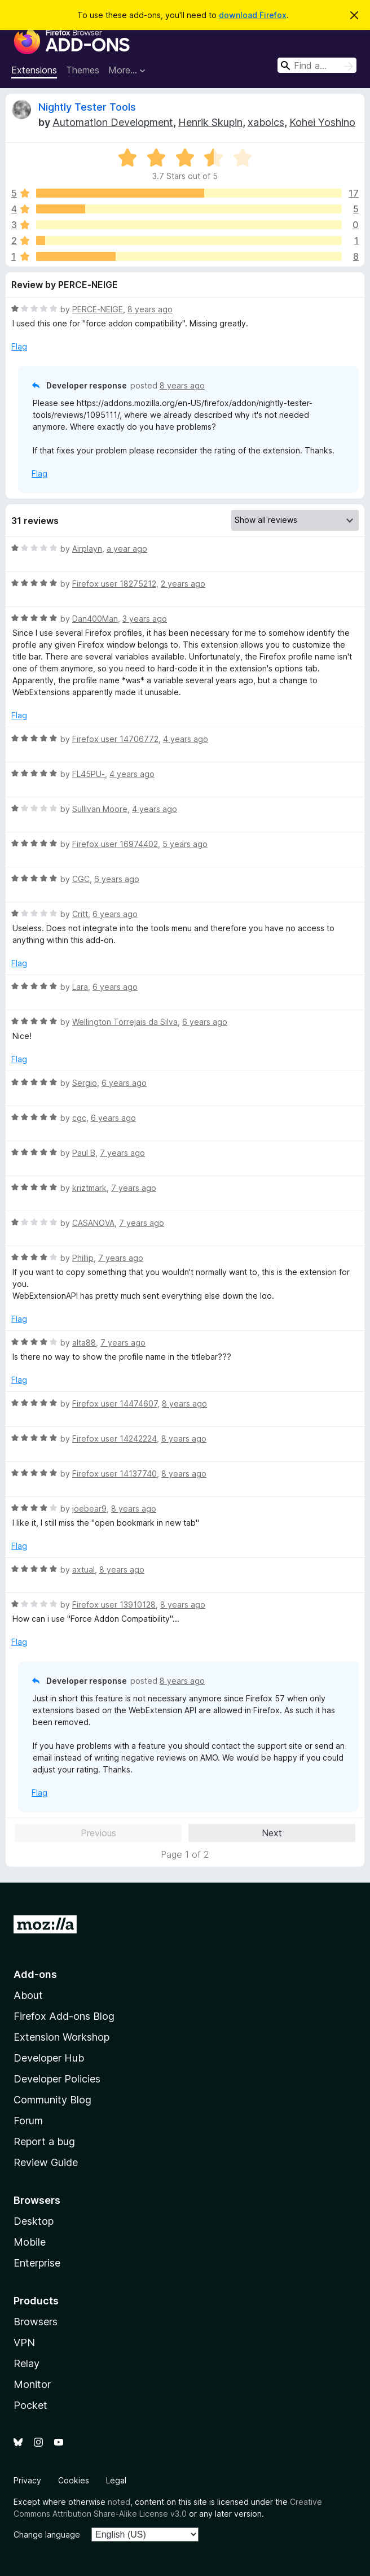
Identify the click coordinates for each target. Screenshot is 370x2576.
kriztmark (89, 1188)
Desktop (34, 2221)
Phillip (83, 1258)
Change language (47, 2534)
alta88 (84, 1342)
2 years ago (183, 583)
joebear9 (89, 1508)
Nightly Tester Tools (87, 107)
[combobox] (317, 65)
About (28, 1995)
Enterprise (37, 2263)
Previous (98, 1833)
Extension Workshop (61, 2037)
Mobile (30, 2242)
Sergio (84, 1083)
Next (272, 1833)
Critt (80, 914)
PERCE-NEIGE (97, 309)
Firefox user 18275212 (114, 583)
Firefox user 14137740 (114, 1473)
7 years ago (122, 1153)
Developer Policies (57, 2079)
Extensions (34, 70)
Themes (82, 70)
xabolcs (266, 122)
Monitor (32, 2384)
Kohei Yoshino (322, 122)
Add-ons (35, 1974)
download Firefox (253, 15)
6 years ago (116, 879)
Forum (28, 2121)
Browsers (36, 2322)
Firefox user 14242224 (114, 1438)
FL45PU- (88, 774)
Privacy (27, 2480)
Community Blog (52, 2100)
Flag (19, 346)
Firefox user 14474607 (114, 1403)
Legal (116, 2480)
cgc (79, 1118)
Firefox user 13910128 (114, 1604)
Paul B (83, 1153)
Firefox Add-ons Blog (64, 2016)
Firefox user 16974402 (115, 844)
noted (119, 2502)
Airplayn (87, 548)
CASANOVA (93, 1223)
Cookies (73, 2480)
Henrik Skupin (210, 122)
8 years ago (150, 309)
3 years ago (144, 618)
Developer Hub (49, 2058)
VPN (24, 2342)
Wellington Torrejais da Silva (125, 1022)
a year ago (127, 548)
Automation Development (112, 122)
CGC (81, 879)
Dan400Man (95, 618)
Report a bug (44, 2141)
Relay (26, 2363)
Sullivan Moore (99, 809)
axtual (83, 1569)
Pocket (30, 2405)
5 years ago (185, 844)
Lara (80, 987)
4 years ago (185, 739)
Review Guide (46, 2162)
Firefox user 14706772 (115, 739)
